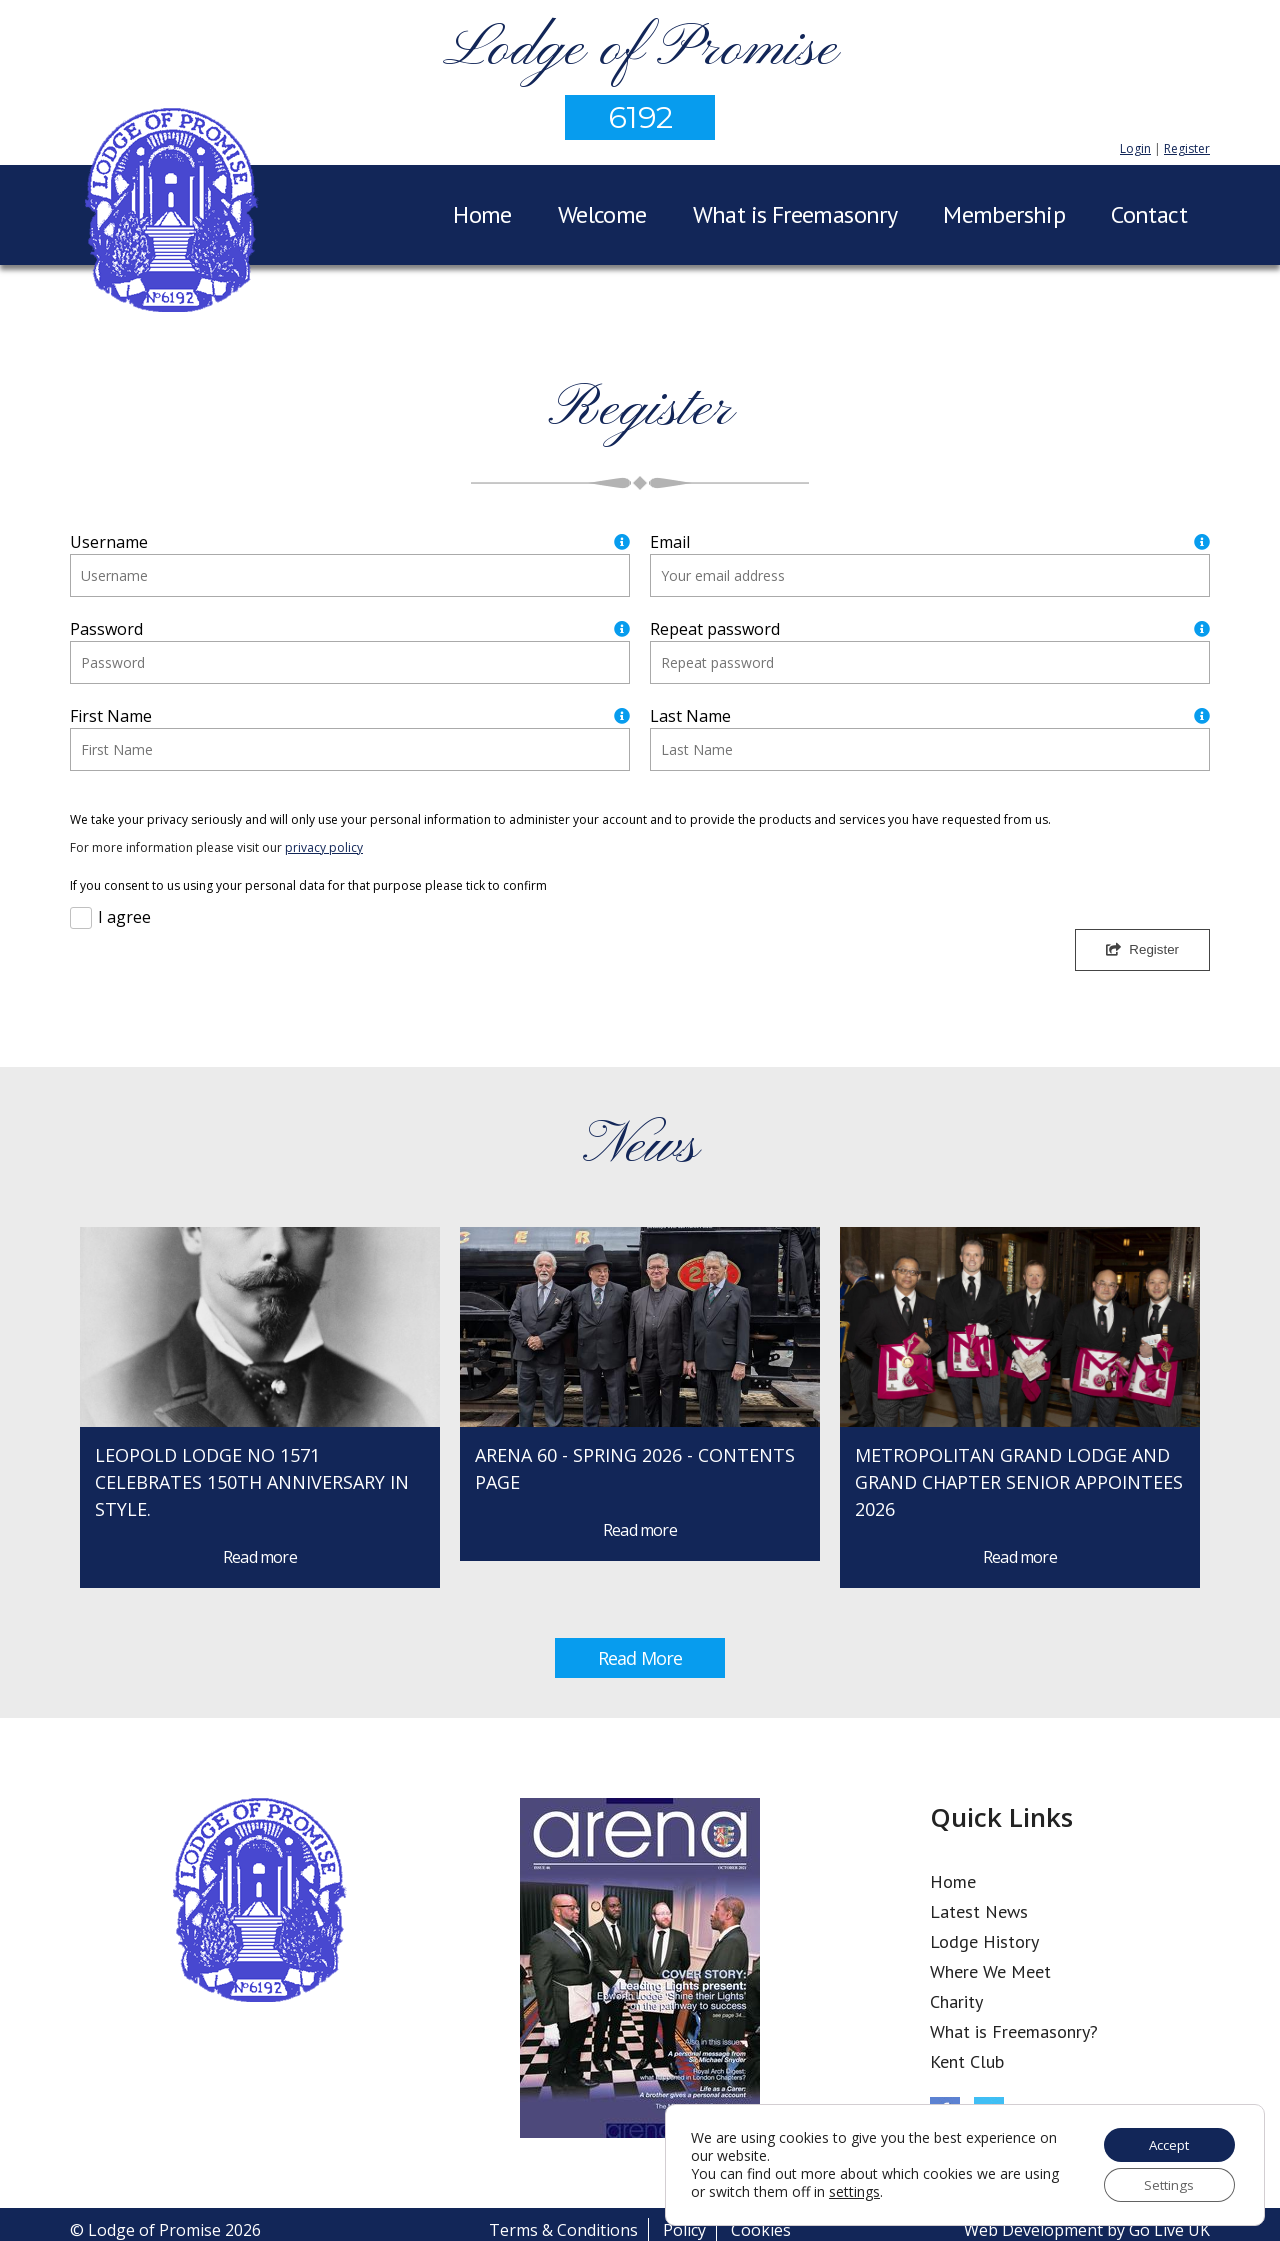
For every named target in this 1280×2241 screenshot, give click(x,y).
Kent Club (967, 2061)
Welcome (602, 214)
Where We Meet (990, 1971)
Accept (1165, 2141)
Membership (1004, 214)
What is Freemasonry (795, 214)
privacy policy (324, 847)
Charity (956, 2001)
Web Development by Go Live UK (1087, 2230)
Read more (260, 1557)
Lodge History (984, 1941)
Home (482, 214)
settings (892, 2190)
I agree (124, 917)
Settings (1165, 2183)
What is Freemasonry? (1014, 2031)
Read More (640, 1658)
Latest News (979, 1911)
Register (1187, 148)
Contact (1149, 214)
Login (1135, 148)
